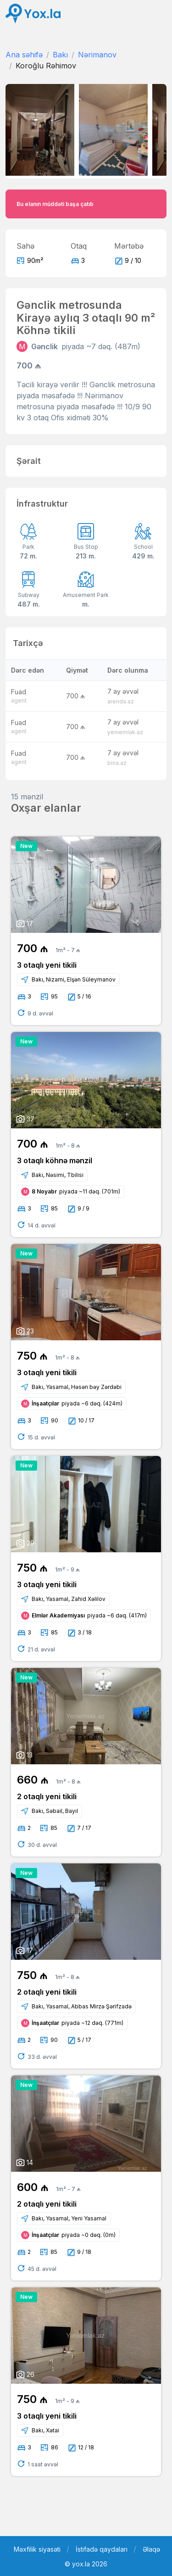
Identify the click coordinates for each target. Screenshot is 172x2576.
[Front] (33, 13)
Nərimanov (97, 54)
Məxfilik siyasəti (37, 2549)
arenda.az (120, 701)
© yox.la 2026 (86, 2564)
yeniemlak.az (125, 732)
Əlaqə (151, 2549)
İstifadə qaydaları (102, 2549)
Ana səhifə (24, 54)
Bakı (60, 54)
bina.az (117, 762)
